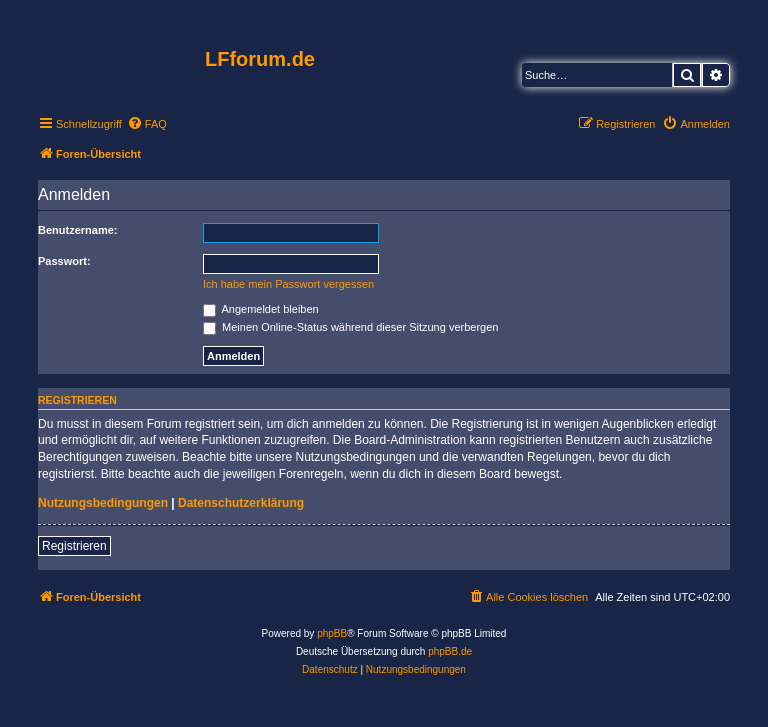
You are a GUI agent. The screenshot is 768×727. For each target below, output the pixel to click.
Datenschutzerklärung (241, 503)
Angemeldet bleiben (261, 309)
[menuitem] (147, 124)
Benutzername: (77, 230)
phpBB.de (450, 651)
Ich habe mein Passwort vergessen (288, 284)
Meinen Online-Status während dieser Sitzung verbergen (350, 327)
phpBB (332, 633)
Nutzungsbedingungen (103, 503)
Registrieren (74, 546)
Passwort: (64, 261)
